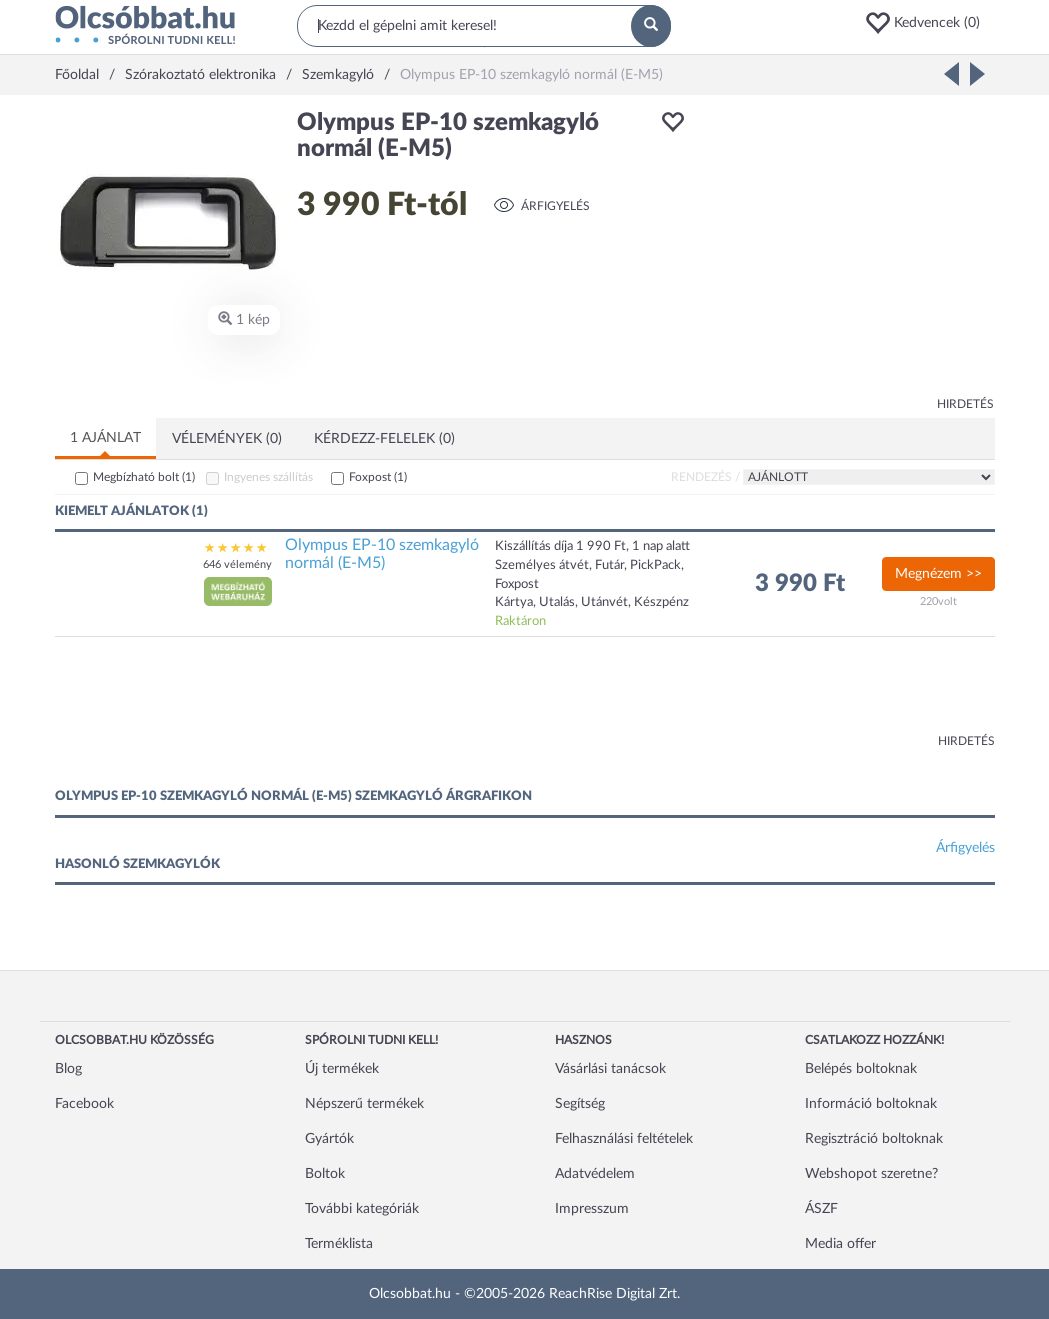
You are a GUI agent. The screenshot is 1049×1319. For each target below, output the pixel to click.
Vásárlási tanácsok (610, 1069)
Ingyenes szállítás (268, 477)
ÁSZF (821, 1209)
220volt (938, 601)
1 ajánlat (105, 438)
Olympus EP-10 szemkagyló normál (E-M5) (382, 554)
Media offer (840, 1244)
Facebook (84, 1104)
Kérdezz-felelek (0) (384, 439)
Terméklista (339, 1244)
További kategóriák (362, 1209)
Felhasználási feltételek (624, 1139)
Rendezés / (705, 477)
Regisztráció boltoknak (874, 1139)
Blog (68, 1069)
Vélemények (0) (227, 439)
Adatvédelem (595, 1174)
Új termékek (342, 1069)
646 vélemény (237, 564)
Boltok (325, 1174)
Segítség (580, 1104)
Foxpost (378, 477)
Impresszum (592, 1209)
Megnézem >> (938, 574)
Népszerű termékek (364, 1104)
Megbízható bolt (144, 477)
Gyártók (329, 1139)
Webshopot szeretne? (871, 1174)
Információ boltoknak (871, 1104)
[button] (929, 23)
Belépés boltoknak (861, 1069)
